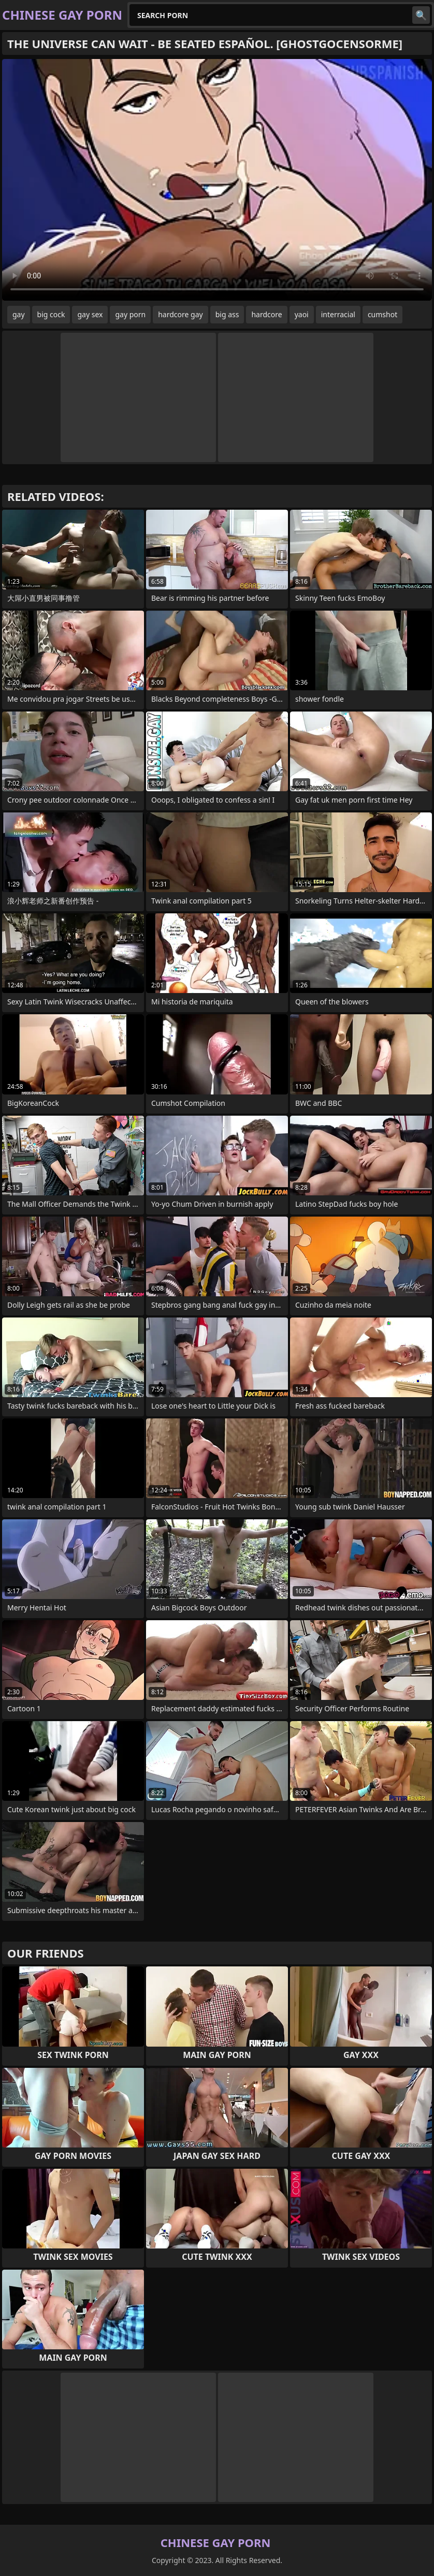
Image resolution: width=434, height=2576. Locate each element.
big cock (51, 314)
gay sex (90, 314)
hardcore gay (180, 314)
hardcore (266, 314)
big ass (227, 314)
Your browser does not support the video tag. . (217, 180)
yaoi (302, 314)
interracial (338, 314)
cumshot (382, 314)
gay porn (130, 314)
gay (18, 314)
